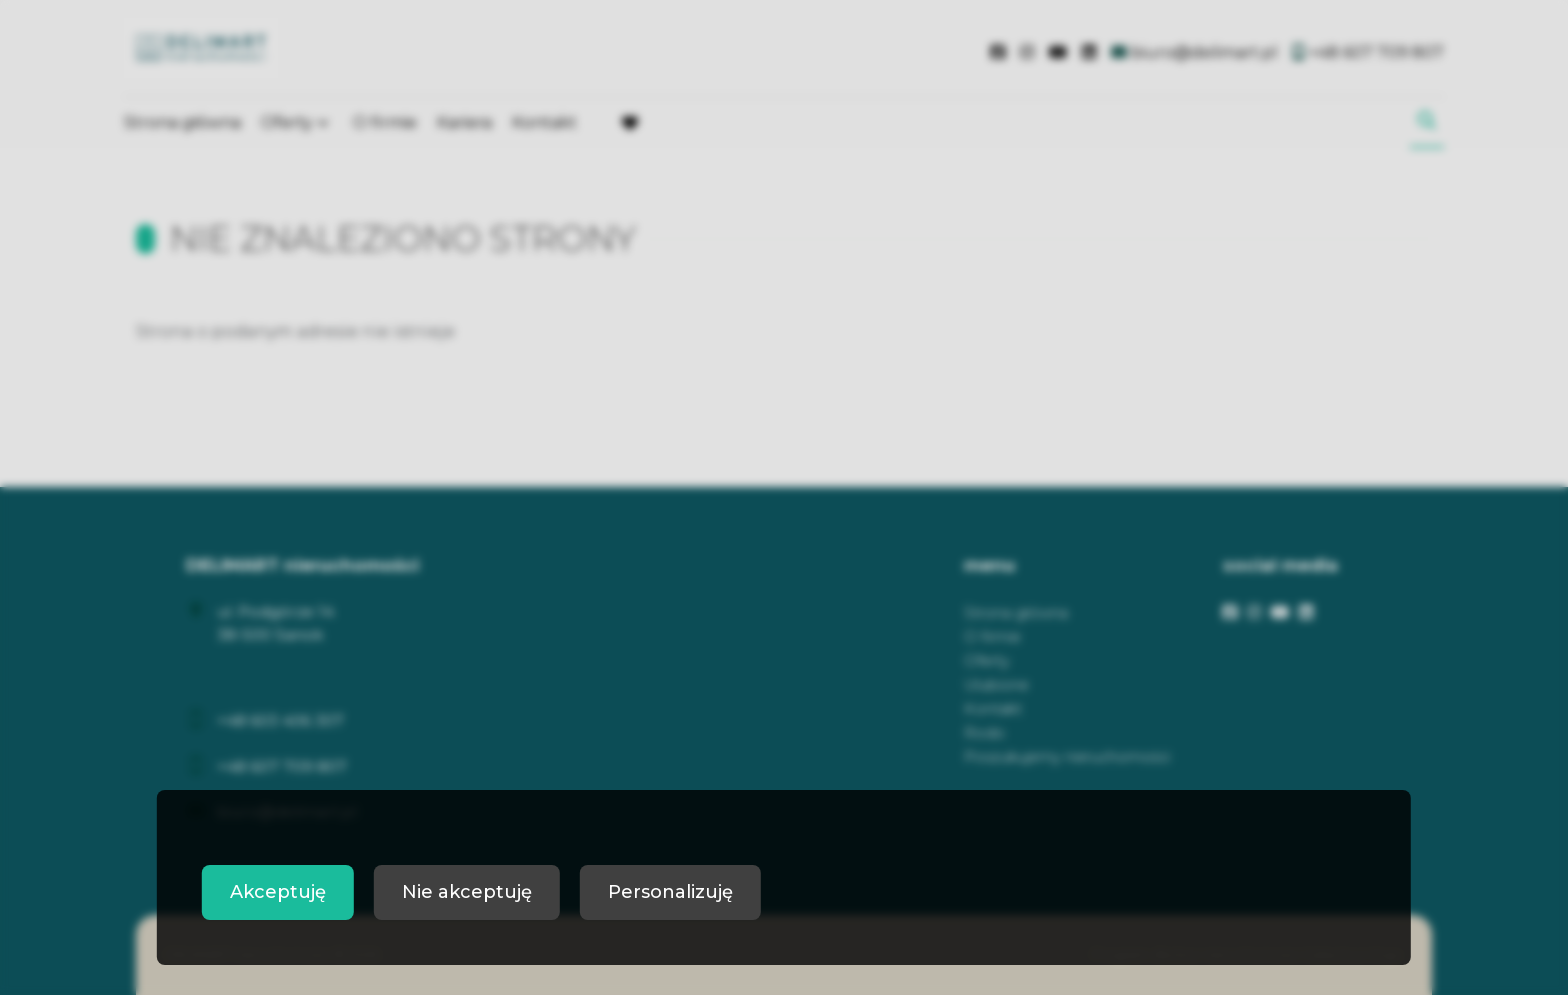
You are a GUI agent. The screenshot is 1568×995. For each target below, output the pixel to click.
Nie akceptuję (467, 892)
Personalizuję (670, 892)
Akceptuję (278, 892)
